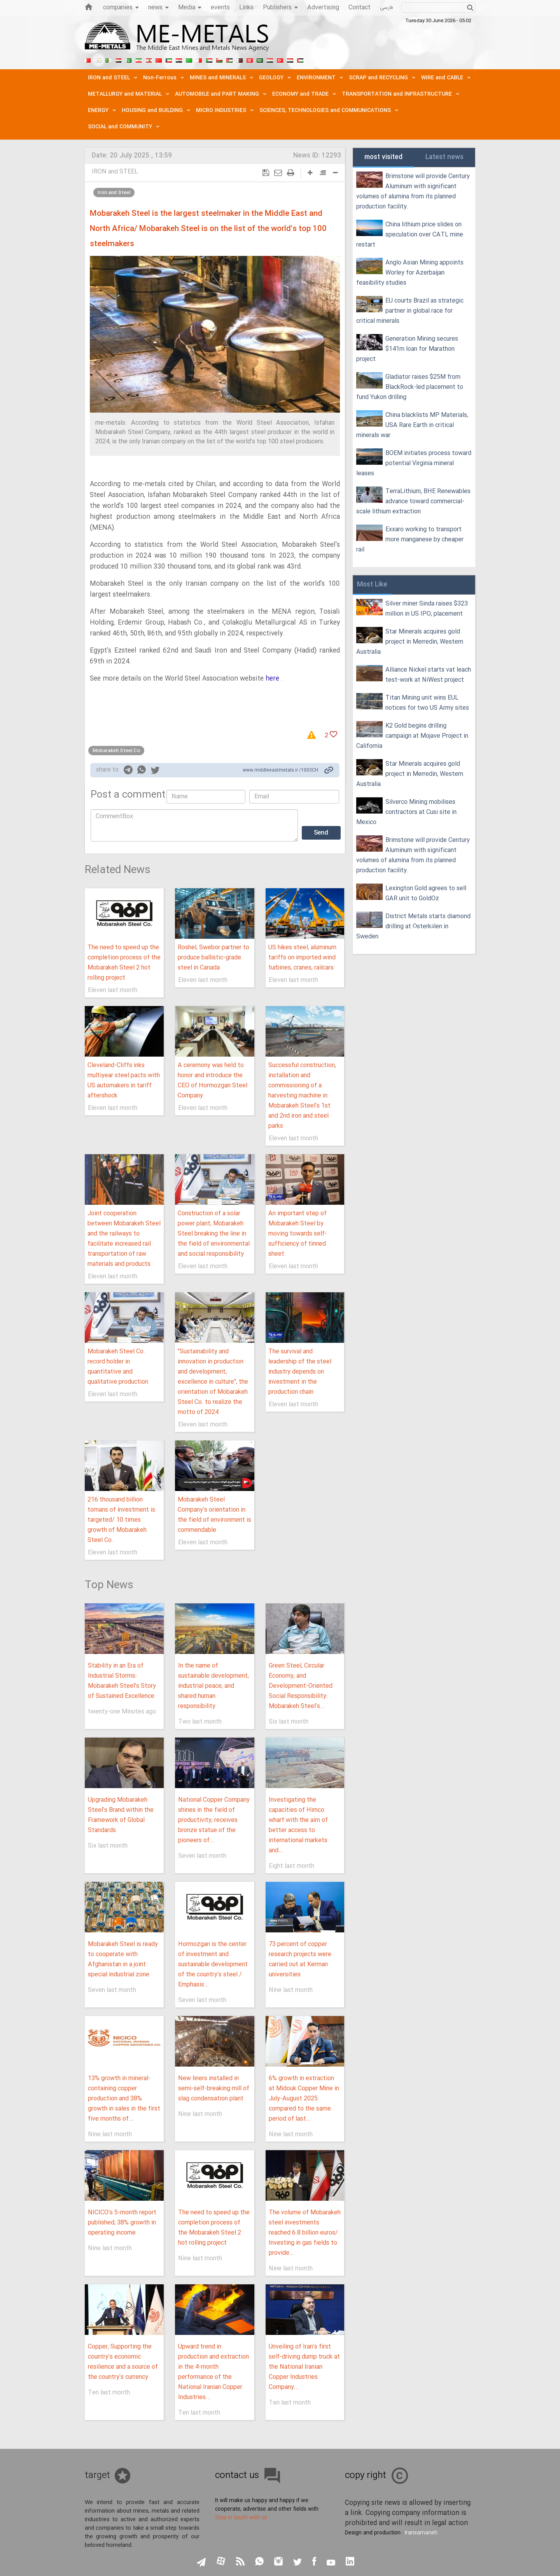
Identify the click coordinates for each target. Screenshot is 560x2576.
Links (246, 7)
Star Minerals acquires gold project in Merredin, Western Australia (409, 642)
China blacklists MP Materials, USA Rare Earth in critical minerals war (412, 425)
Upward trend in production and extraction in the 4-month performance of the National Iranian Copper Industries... (213, 2372)
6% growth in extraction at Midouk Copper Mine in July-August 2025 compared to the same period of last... (304, 2099)
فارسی (386, 8)
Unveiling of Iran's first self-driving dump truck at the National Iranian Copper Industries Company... (304, 2367)
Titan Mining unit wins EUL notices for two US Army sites (427, 703)
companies (121, 7)
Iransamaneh (421, 2533)
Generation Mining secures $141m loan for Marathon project (407, 349)
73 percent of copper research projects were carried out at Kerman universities (300, 1959)
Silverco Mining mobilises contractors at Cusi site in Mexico (406, 812)
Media (189, 7)
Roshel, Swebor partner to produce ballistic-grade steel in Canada (213, 958)
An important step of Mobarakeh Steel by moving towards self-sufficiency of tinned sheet (297, 1234)
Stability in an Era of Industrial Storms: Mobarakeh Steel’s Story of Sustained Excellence (122, 1681)
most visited (383, 157)
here (272, 679)
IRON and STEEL (115, 172)
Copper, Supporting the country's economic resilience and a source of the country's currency (123, 2362)
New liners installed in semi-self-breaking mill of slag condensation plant (213, 2089)
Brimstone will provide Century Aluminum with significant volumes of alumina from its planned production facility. (413, 192)
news (158, 7)
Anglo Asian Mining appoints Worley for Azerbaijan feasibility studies (410, 273)
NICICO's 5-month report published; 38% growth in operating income (122, 2223)
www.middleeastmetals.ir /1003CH (280, 770)
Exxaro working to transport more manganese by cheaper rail (410, 540)
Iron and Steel (114, 192)
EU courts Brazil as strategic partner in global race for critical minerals (410, 311)
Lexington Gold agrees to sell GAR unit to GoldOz (425, 893)
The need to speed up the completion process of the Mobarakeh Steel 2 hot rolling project (124, 963)
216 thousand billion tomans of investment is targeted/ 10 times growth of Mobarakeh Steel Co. (121, 1520)
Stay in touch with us (241, 2517)
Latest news (444, 157)
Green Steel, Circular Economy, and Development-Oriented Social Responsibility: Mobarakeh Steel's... (300, 1686)
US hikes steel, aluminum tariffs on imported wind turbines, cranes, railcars (302, 958)
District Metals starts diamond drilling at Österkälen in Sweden (413, 927)
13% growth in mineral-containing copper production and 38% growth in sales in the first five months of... (124, 2099)
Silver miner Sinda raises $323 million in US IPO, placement (426, 609)
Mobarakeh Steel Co (116, 750)
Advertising (323, 7)
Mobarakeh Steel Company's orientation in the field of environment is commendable (214, 1515)
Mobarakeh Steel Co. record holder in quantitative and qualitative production (118, 1367)
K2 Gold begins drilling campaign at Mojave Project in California (412, 736)
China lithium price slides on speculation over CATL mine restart (409, 235)
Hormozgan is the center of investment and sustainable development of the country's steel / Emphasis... (213, 1964)
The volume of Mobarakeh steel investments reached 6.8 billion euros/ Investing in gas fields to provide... (305, 2233)
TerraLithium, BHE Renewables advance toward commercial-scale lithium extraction (413, 501)
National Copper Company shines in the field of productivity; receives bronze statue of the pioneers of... (214, 1820)
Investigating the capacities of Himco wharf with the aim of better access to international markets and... (298, 1825)
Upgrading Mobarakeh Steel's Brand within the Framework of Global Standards (121, 1815)
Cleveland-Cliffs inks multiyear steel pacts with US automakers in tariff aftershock (124, 1080)
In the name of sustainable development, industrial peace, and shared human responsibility (213, 1686)
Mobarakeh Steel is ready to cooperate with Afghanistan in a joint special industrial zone (123, 1959)
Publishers (280, 7)
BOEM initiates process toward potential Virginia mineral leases (413, 463)
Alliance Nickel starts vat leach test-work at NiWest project (428, 675)
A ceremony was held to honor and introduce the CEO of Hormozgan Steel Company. (212, 1080)
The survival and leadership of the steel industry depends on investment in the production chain (299, 1372)
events (220, 7)
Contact (359, 7)
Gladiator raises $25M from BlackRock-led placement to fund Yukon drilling (409, 387)
